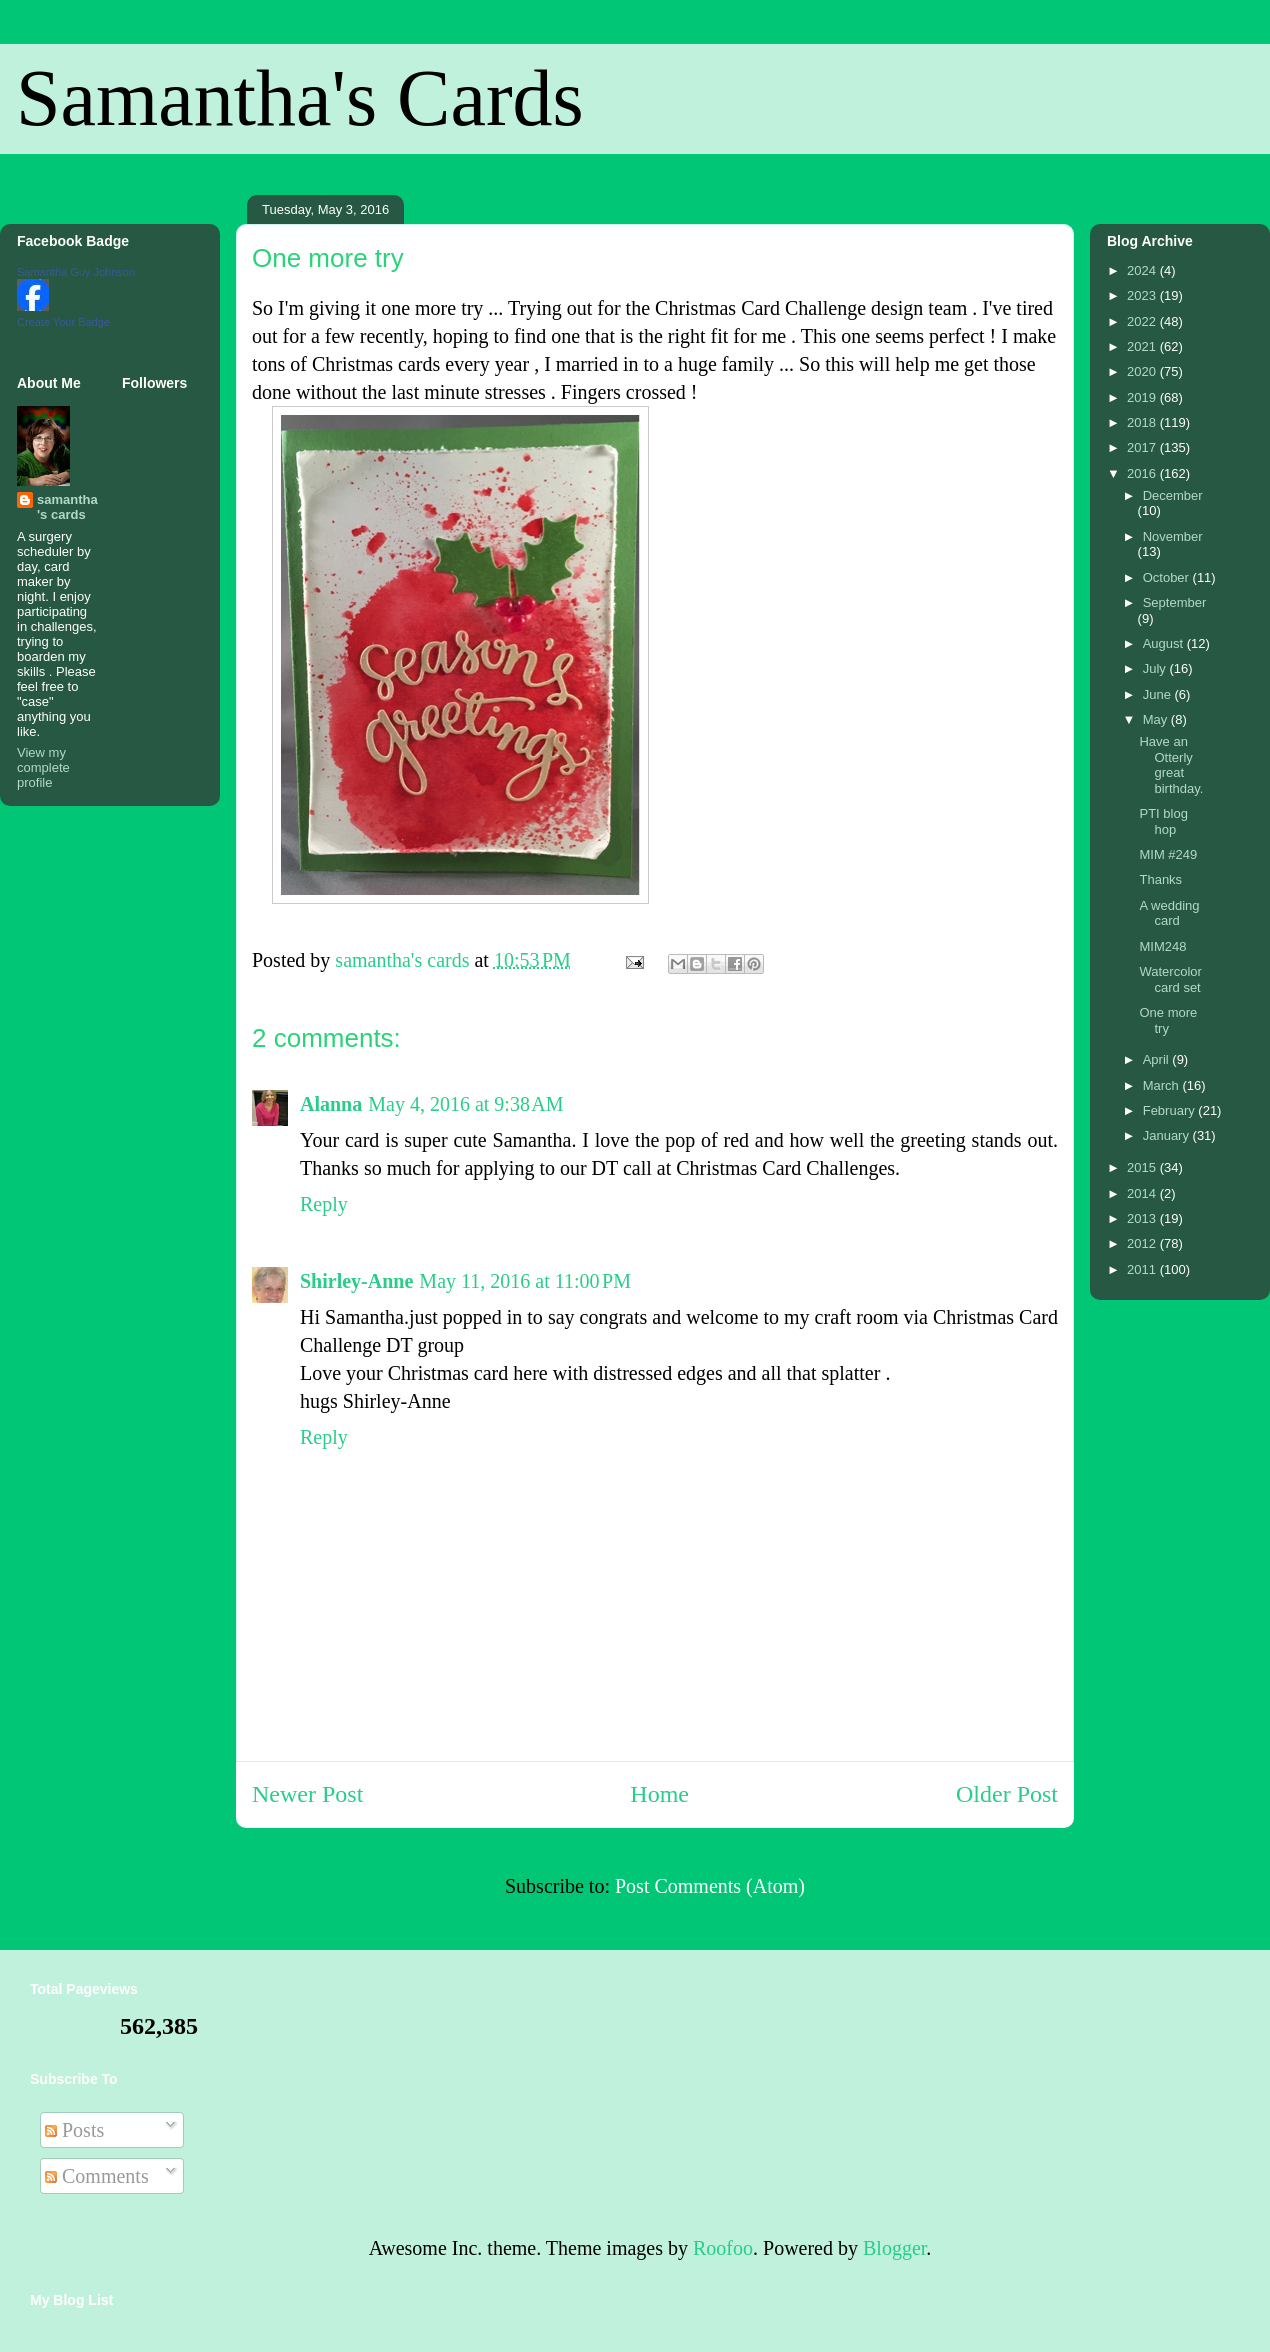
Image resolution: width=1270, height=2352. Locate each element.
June (1159, 694)
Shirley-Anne (356, 1281)
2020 (1143, 371)
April (1158, 1059)
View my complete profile (43, 767)
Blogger (894, 2248)
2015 (1143, 1167)
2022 (1143, 321)
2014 (1143, 1193)
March (1163, 1085)
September (1175, 602)
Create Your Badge (63, 322)
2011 (1143, 1269)
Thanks (1160, 879)
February (1171, 1110)
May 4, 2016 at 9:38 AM (465, 1104)
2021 (1143, 346)
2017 (1143, 447)
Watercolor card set (1170, 979)
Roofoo (723, 2248)
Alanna (331, 1104)
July (1156, 668)
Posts (74, 2130)
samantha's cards (67, 507)
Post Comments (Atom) (710, 1886)
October (1168, 577)
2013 (1143, 1218)
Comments (97, 2176)
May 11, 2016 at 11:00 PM (525, 1281)
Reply (324, 1204)
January (1168, 1135)
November (1173, 536)
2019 (1143, 397)
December (1173, 495)
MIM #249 (1168, 854)
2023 (1143, 295)
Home (659, 1794)
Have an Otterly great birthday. (1171, 765)
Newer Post (307, 1794)
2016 (1143, 473)
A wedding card (1169, 913)
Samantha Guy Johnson (76, 272)
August (1165, 643)
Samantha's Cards (300, 98)
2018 (1143, 422)
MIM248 (1162, 946)
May (1157, 719)
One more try (1168, 1020)
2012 (1143, 1243)
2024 (1143, 270)
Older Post (1007, 1794)
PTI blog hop (1163, 821)
